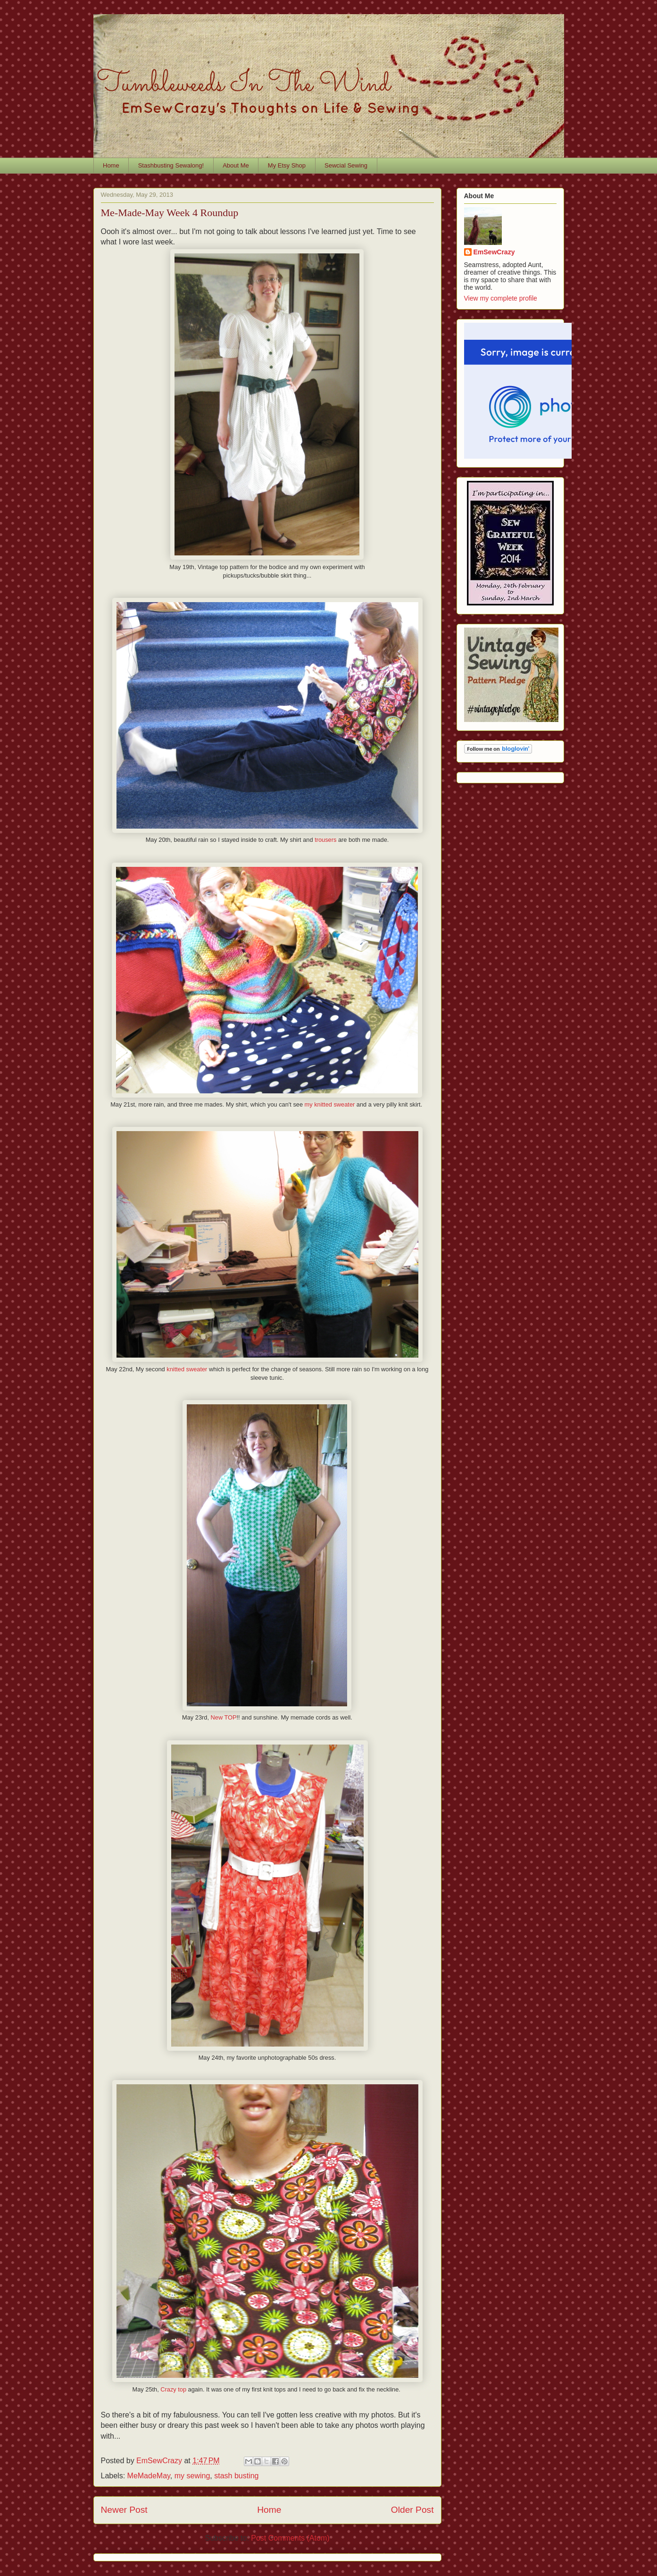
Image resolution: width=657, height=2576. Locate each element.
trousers (325, 839)
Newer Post (124, 2510)
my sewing (192, 2476)
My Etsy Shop (287, 165)
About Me (236, 165)
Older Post (412, 2510)
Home (111, 165)
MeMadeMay (148, 2476)
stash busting (236, 2476)
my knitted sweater (330, 1104)
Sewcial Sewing (345, 165)
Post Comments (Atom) (290, 2538)
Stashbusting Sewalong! (171, 165)
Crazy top (173, 2389)
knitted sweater (186, 1369)
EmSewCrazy (494, 252)
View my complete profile (500, 298)
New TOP (224, 1717)
